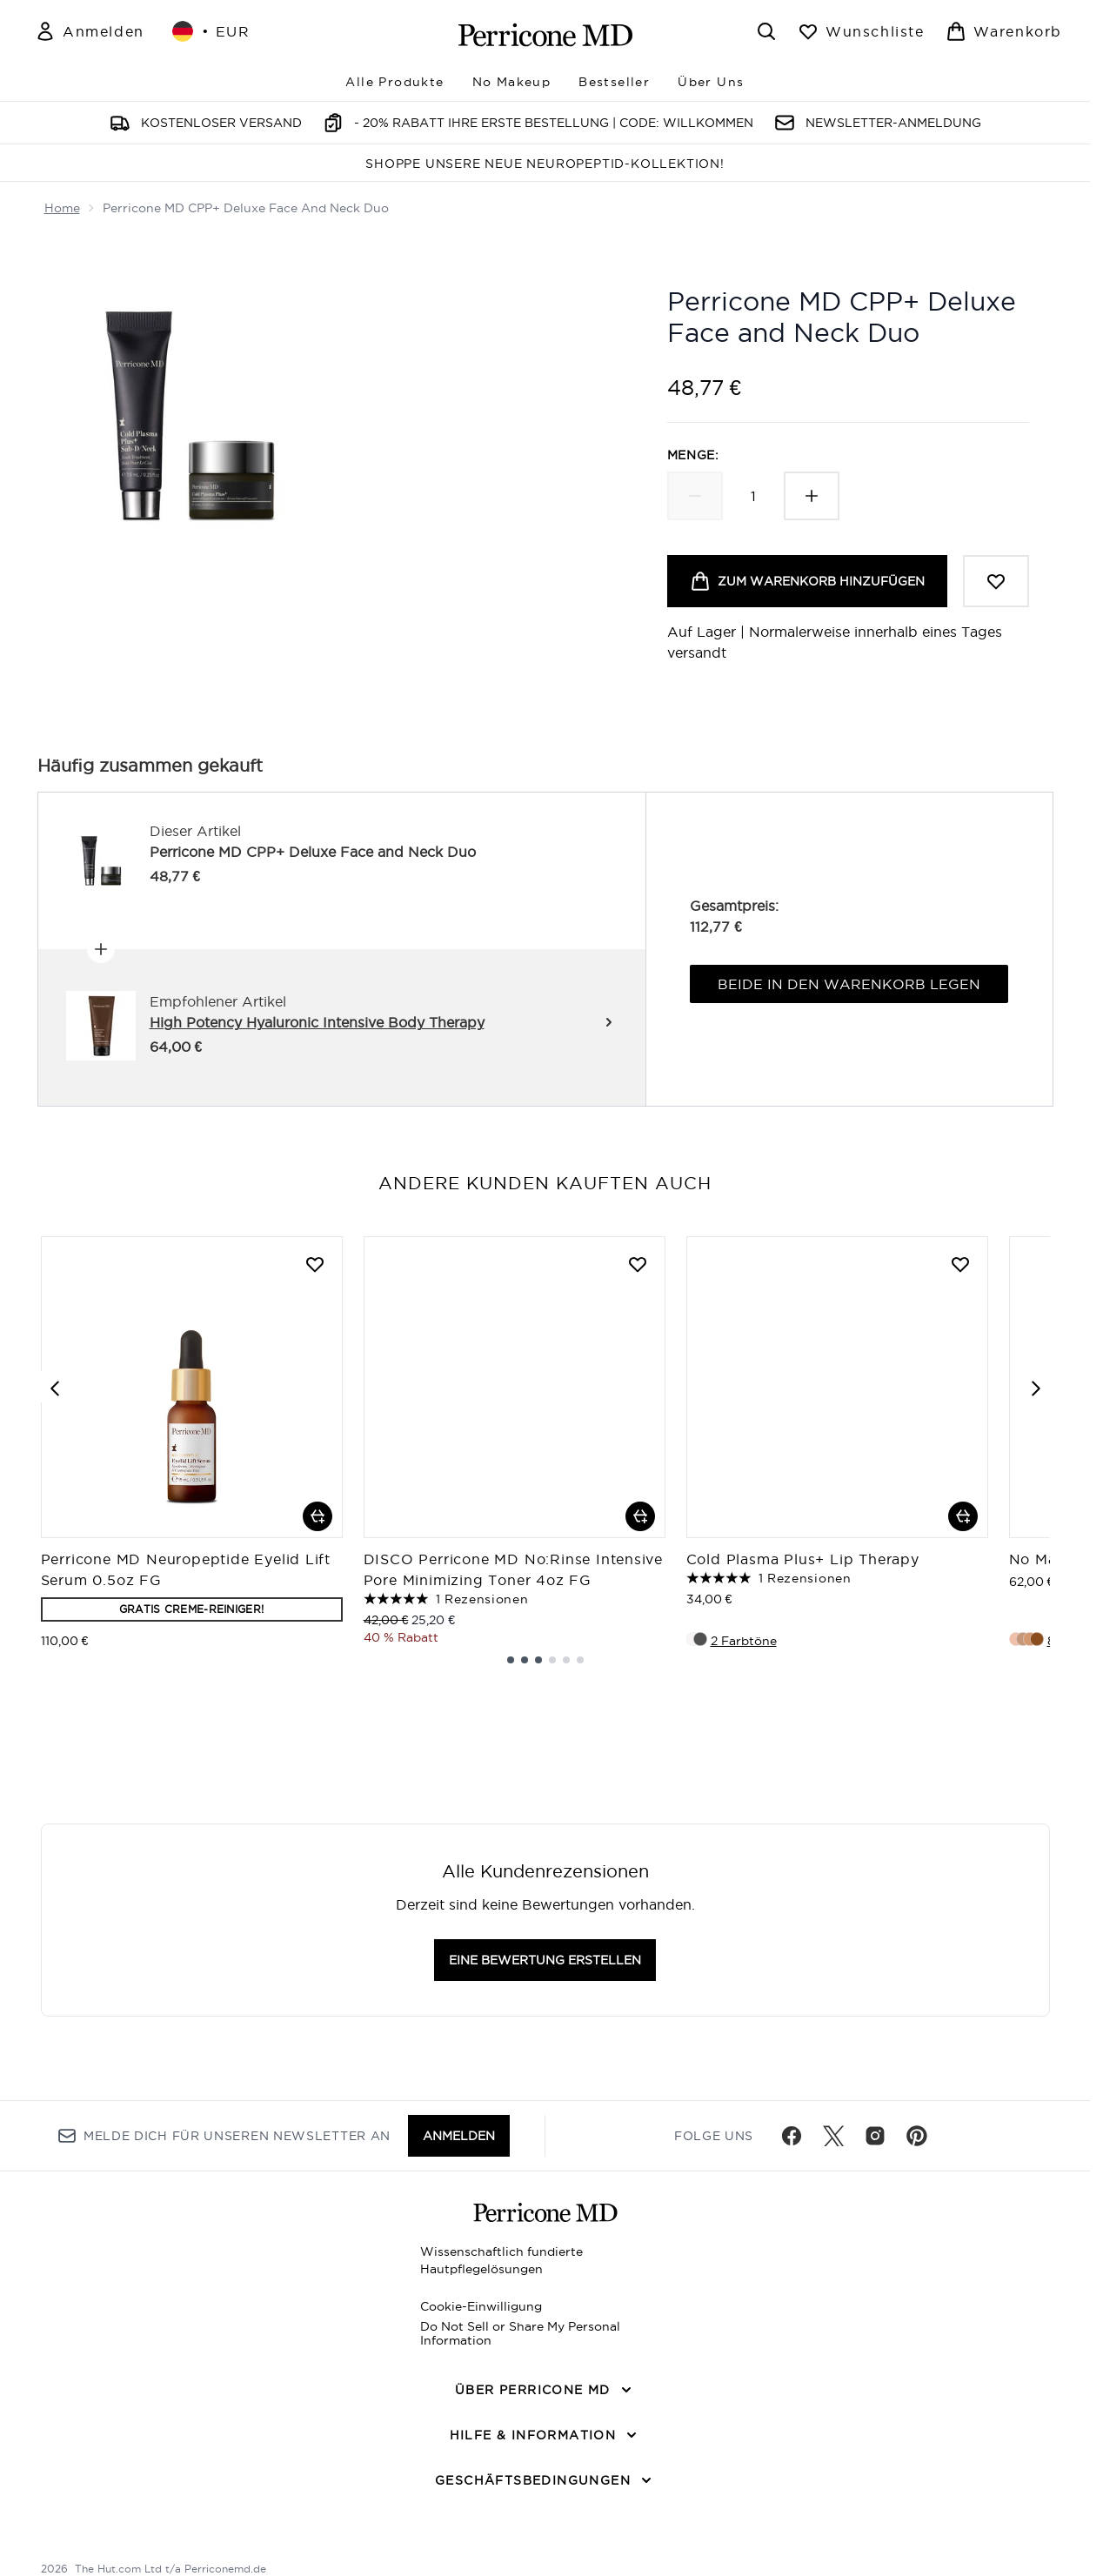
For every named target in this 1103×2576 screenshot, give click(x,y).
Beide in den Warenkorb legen (849, 984)
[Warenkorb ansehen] (1004, 31)
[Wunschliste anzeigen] (861, 31)
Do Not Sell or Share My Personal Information (520, 2333)
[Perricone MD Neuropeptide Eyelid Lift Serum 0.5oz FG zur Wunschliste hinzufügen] (315, 1264)
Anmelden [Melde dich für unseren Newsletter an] (459, 2136)
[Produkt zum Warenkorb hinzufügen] (807, 581)
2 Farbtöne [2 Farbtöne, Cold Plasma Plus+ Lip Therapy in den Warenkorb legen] (744, 1641)
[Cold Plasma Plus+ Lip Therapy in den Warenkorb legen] (963, 1516)
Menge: (693, 455)
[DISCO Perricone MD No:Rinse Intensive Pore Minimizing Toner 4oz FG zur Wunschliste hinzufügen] (637, 1264)
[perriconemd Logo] (545, 34)
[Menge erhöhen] (811, 496)
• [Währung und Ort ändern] (211, 31)
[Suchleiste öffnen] (766, 31)
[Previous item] (55, 1386)
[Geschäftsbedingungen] (545, 2480)
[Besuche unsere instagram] (875, 2136)
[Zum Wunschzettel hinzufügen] (996, 581)
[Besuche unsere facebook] (791, 2136)
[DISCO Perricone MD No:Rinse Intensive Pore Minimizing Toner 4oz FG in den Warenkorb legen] (640, 1516)
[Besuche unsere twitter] (833, 2136)
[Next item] (1036, 1386)
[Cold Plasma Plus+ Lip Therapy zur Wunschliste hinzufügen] (960, 1264)
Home (62, 208)
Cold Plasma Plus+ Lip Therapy (802, 1559)
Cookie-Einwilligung (481, 2306)
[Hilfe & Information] (545, 2435)
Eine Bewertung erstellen (545, 1960)
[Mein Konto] (89, 31)
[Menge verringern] (695, 496)
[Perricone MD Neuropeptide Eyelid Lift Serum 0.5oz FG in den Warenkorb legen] (317, 1516)
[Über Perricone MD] (545, 2390)
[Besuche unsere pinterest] (917, 2136)
